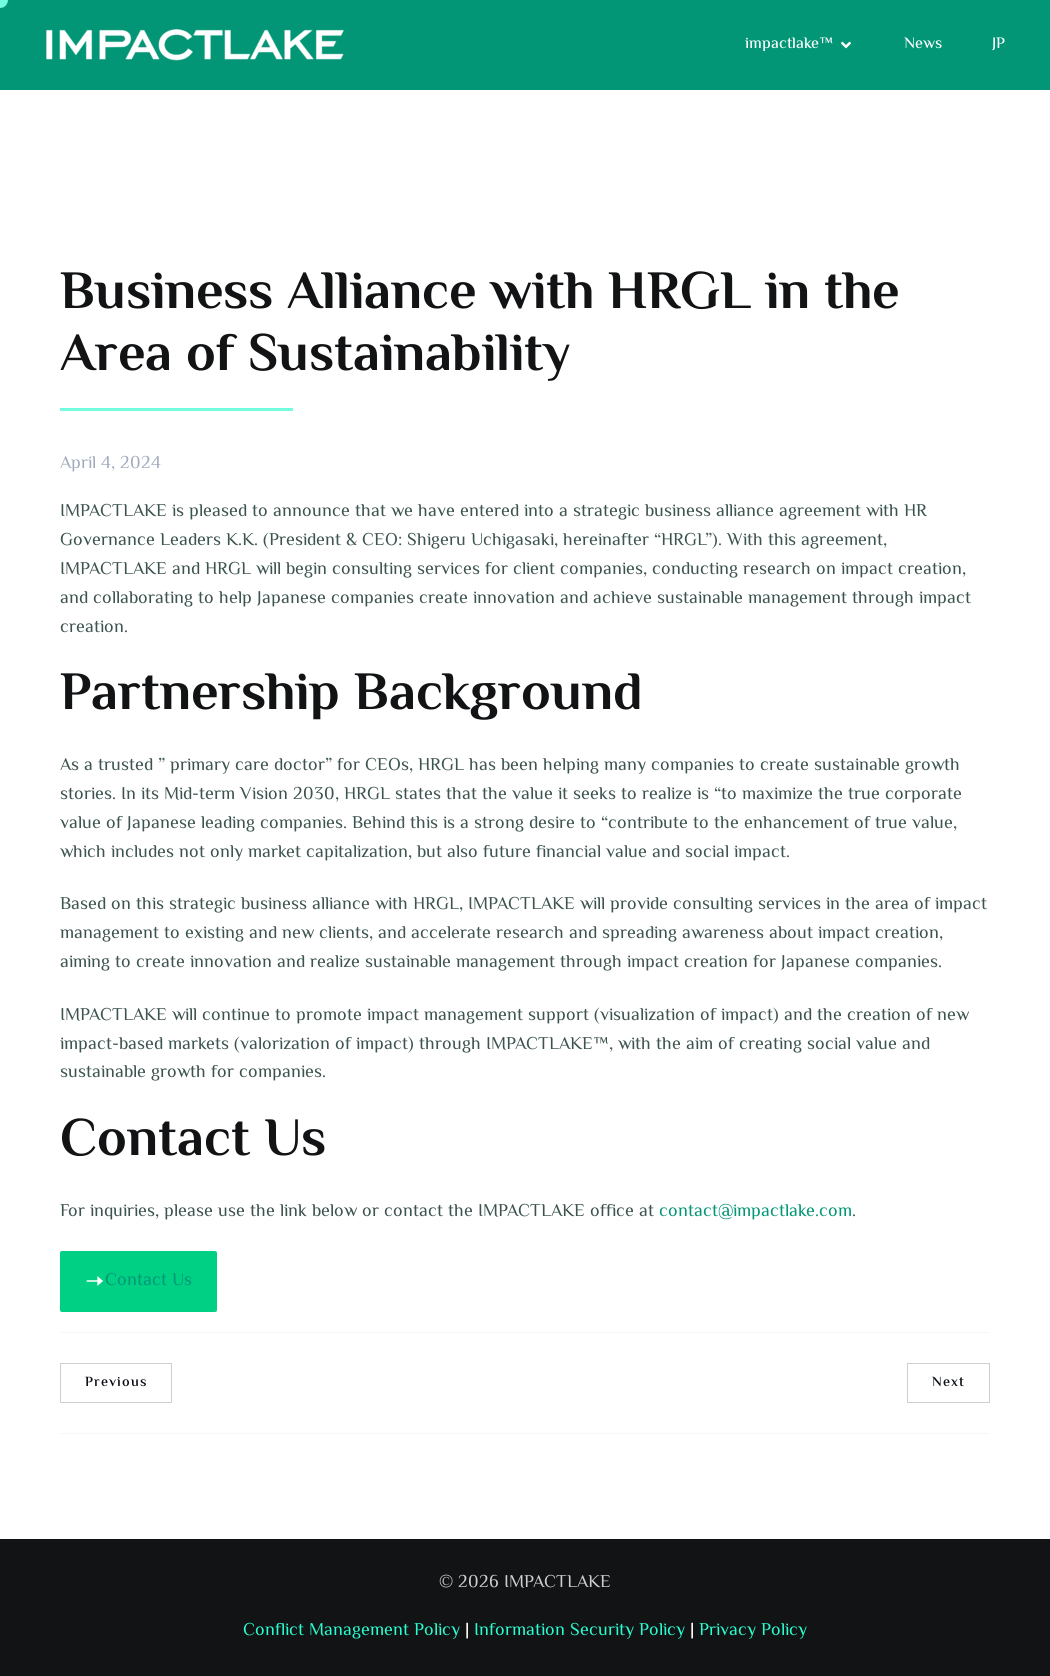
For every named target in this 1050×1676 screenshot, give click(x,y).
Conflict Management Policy (351, 1631)
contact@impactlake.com (755, 1212)
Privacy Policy (753, 1631)
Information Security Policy (579, 1631)
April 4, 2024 (110, 464)
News (923, 44)
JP (998, 44)
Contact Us (138, 1281)
